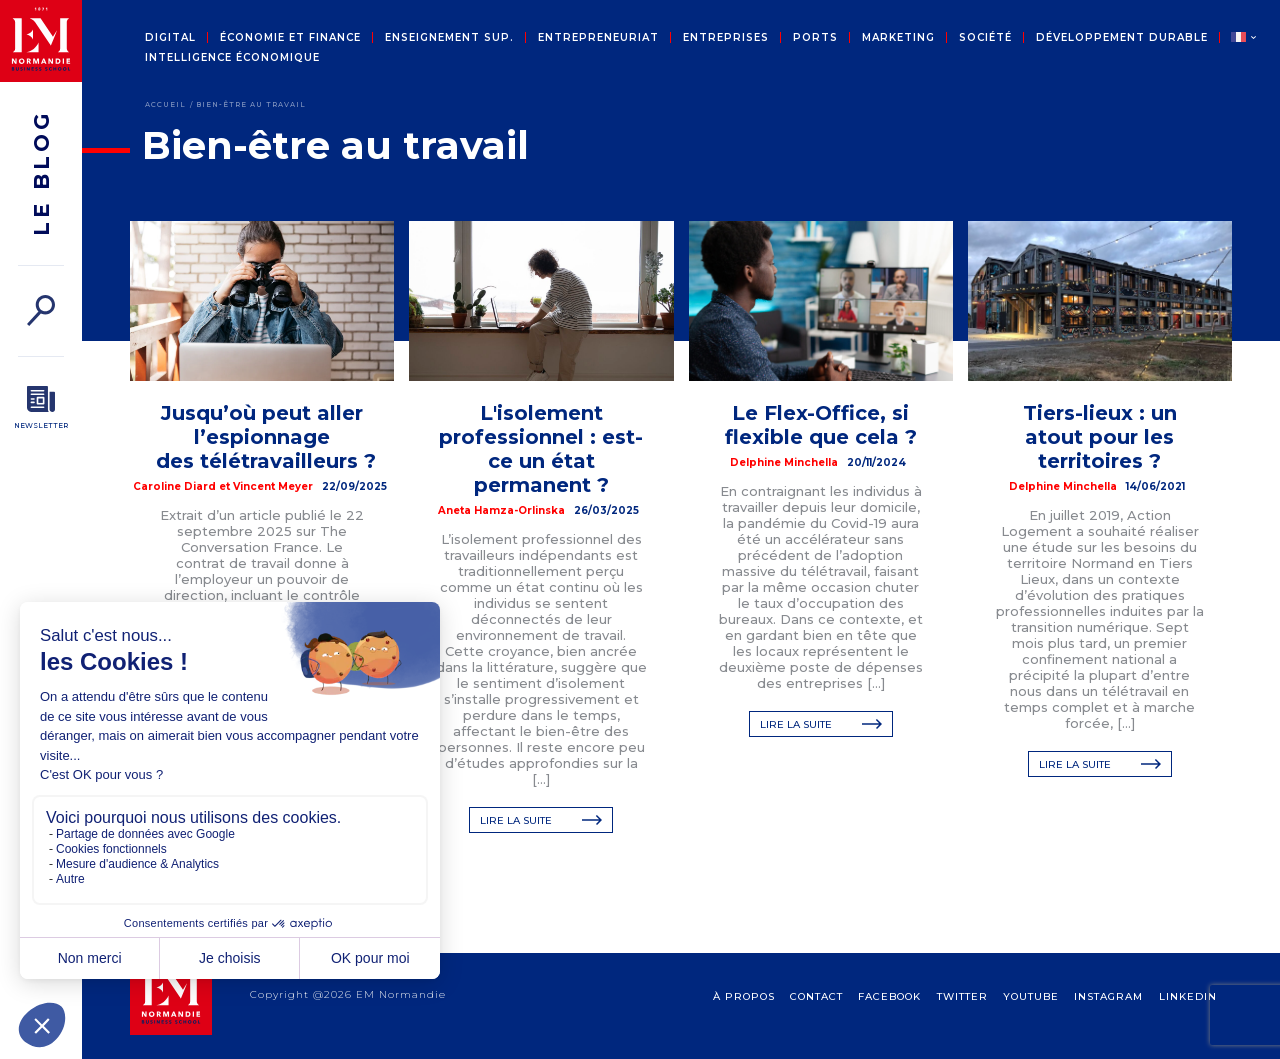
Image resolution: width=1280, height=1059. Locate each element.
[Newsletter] (41, 408)
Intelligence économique (232, 58)
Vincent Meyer (273, 486)
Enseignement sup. (449, 38)
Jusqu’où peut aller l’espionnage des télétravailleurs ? (266, 437)
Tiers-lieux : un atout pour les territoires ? (1100, 437)
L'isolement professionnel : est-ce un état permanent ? (541, 449)
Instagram (1108, 1016)
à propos (744, 1016)
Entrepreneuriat (598, 38)
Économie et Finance (290, 38)
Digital (170, 38)
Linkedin (1188, 1016)
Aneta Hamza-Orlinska (501, 510)
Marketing (898, 38)
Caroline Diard (174, 486)
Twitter (962, 1016)
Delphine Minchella (784, 462)
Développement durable (1122, 38)
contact (816, 1016)
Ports (815, 38)
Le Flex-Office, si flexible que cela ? (821, 425)
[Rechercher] (41, 310)
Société (985, 38)
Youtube (1031, 1016)
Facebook (889, 1016)
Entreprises (726, 38)
